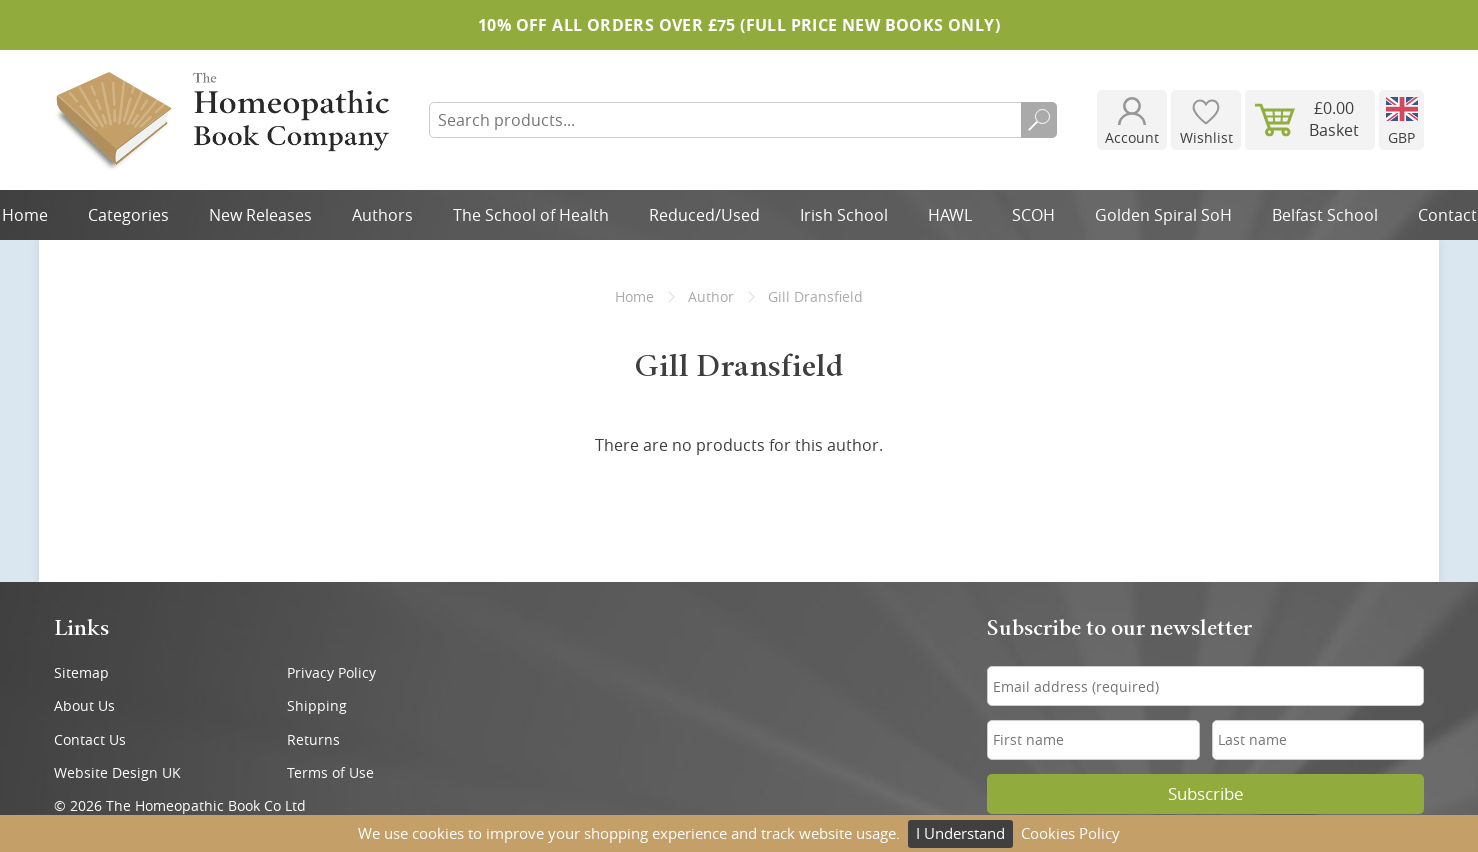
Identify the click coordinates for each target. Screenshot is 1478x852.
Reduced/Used (704, 215)
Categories (128, 215)
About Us (84, 705)
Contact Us (90, 739)
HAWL (950, 215)
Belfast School (1325, 215)
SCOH (1033, 215)
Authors (382, 215)
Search (1039, 120)
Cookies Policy (1070, 833)
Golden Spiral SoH (1163, 215)
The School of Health (531, 215)
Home (634, 296)
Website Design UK (117, 772)
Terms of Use (330, 772)
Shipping (317, 705)
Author (711, 296)
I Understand (960, 833)
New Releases (260, 215)
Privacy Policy (331, 672)
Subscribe (1206, 794)
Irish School (844, 215)
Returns (313, 739)
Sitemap (81, 672)
